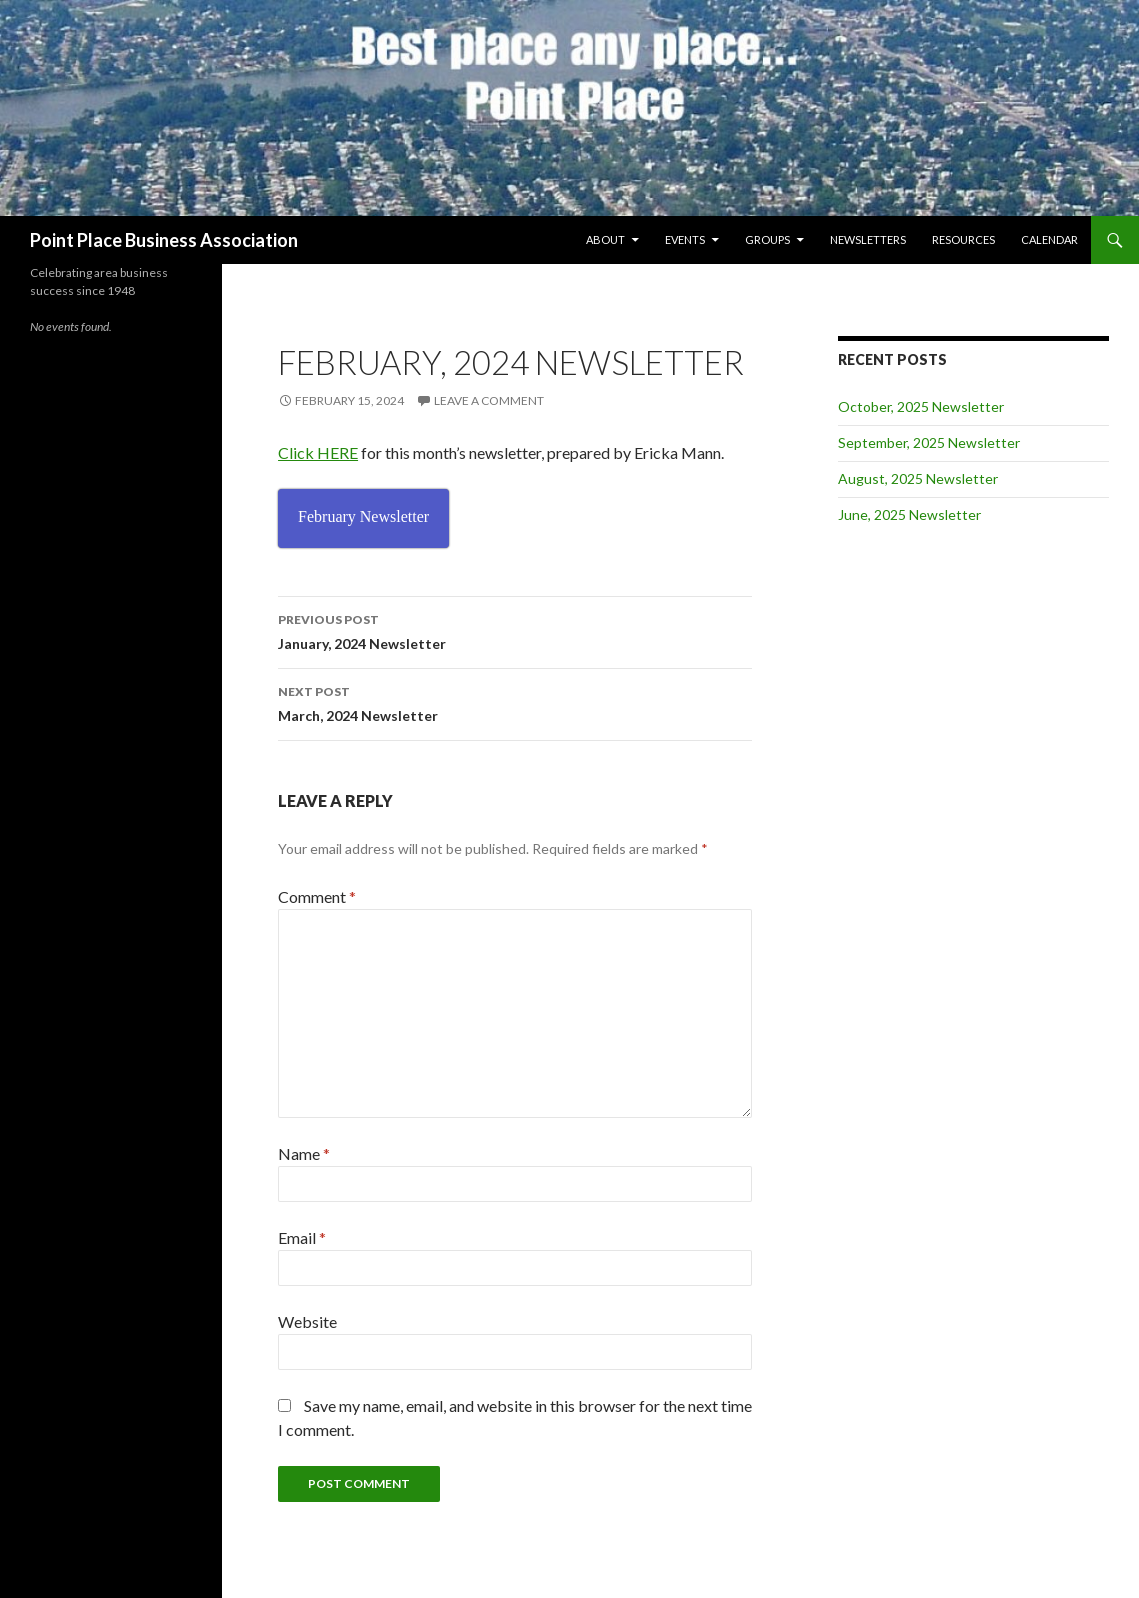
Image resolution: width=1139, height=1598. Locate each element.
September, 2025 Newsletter (929, 442)
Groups (767, 239)
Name (304, 1153)
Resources (963, 239)
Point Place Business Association (164, 240)
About (605, 239)
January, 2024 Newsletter (515, 630)
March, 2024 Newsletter (515, 702)
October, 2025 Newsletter (921, 406)
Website (307, 1321)
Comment (317, 896)
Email (302, 1237)
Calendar (1049, 239)
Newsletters (868, 239)
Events (685, 239)
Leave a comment (489, 400)
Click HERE (318, 452)
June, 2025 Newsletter (909, 514)
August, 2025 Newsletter (918, 478)
